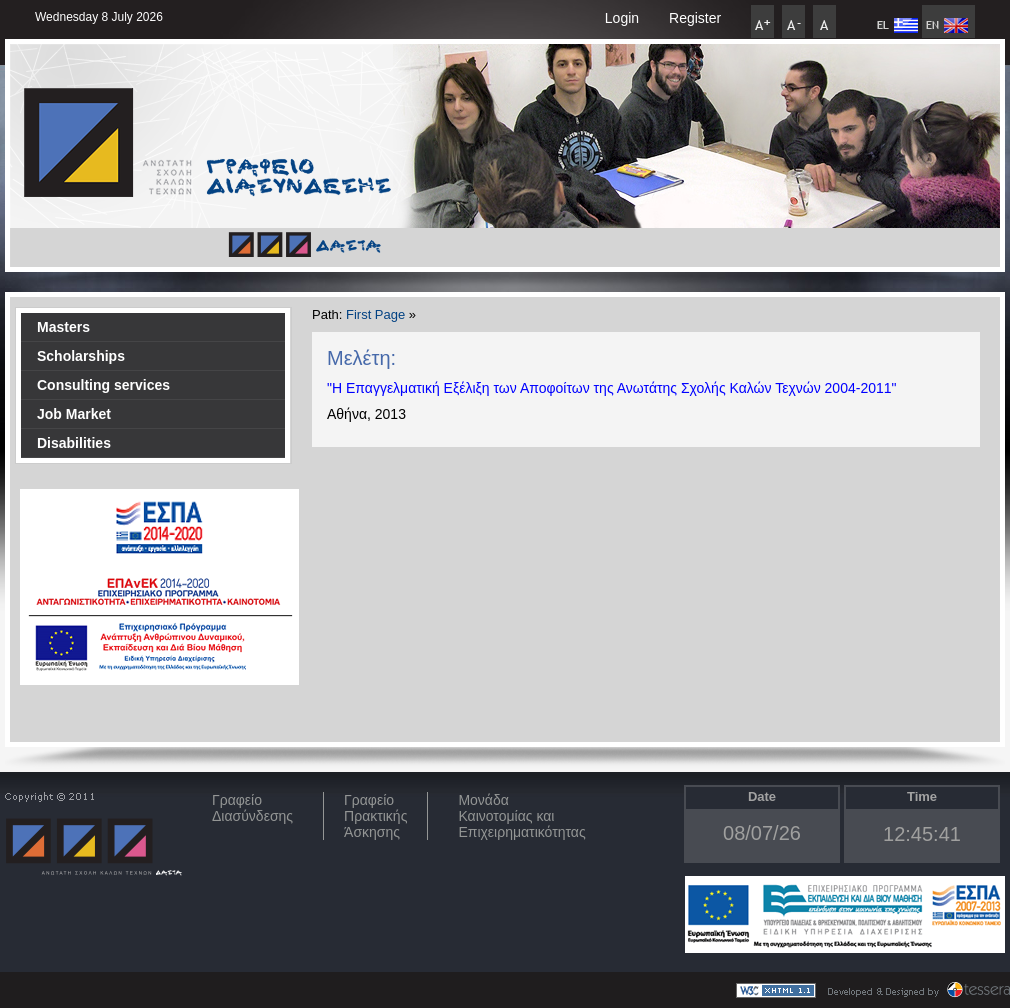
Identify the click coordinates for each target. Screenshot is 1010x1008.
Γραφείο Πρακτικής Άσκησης (375, 816)
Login (622, 18)
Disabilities (74, 443)
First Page (375, 314)
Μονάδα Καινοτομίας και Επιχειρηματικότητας (521, 816)
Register (695, 18)
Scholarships (81, 356)
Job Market (74, 414)
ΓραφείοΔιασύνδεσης (252, 808)
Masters (63, 327)
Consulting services (103, 385)
